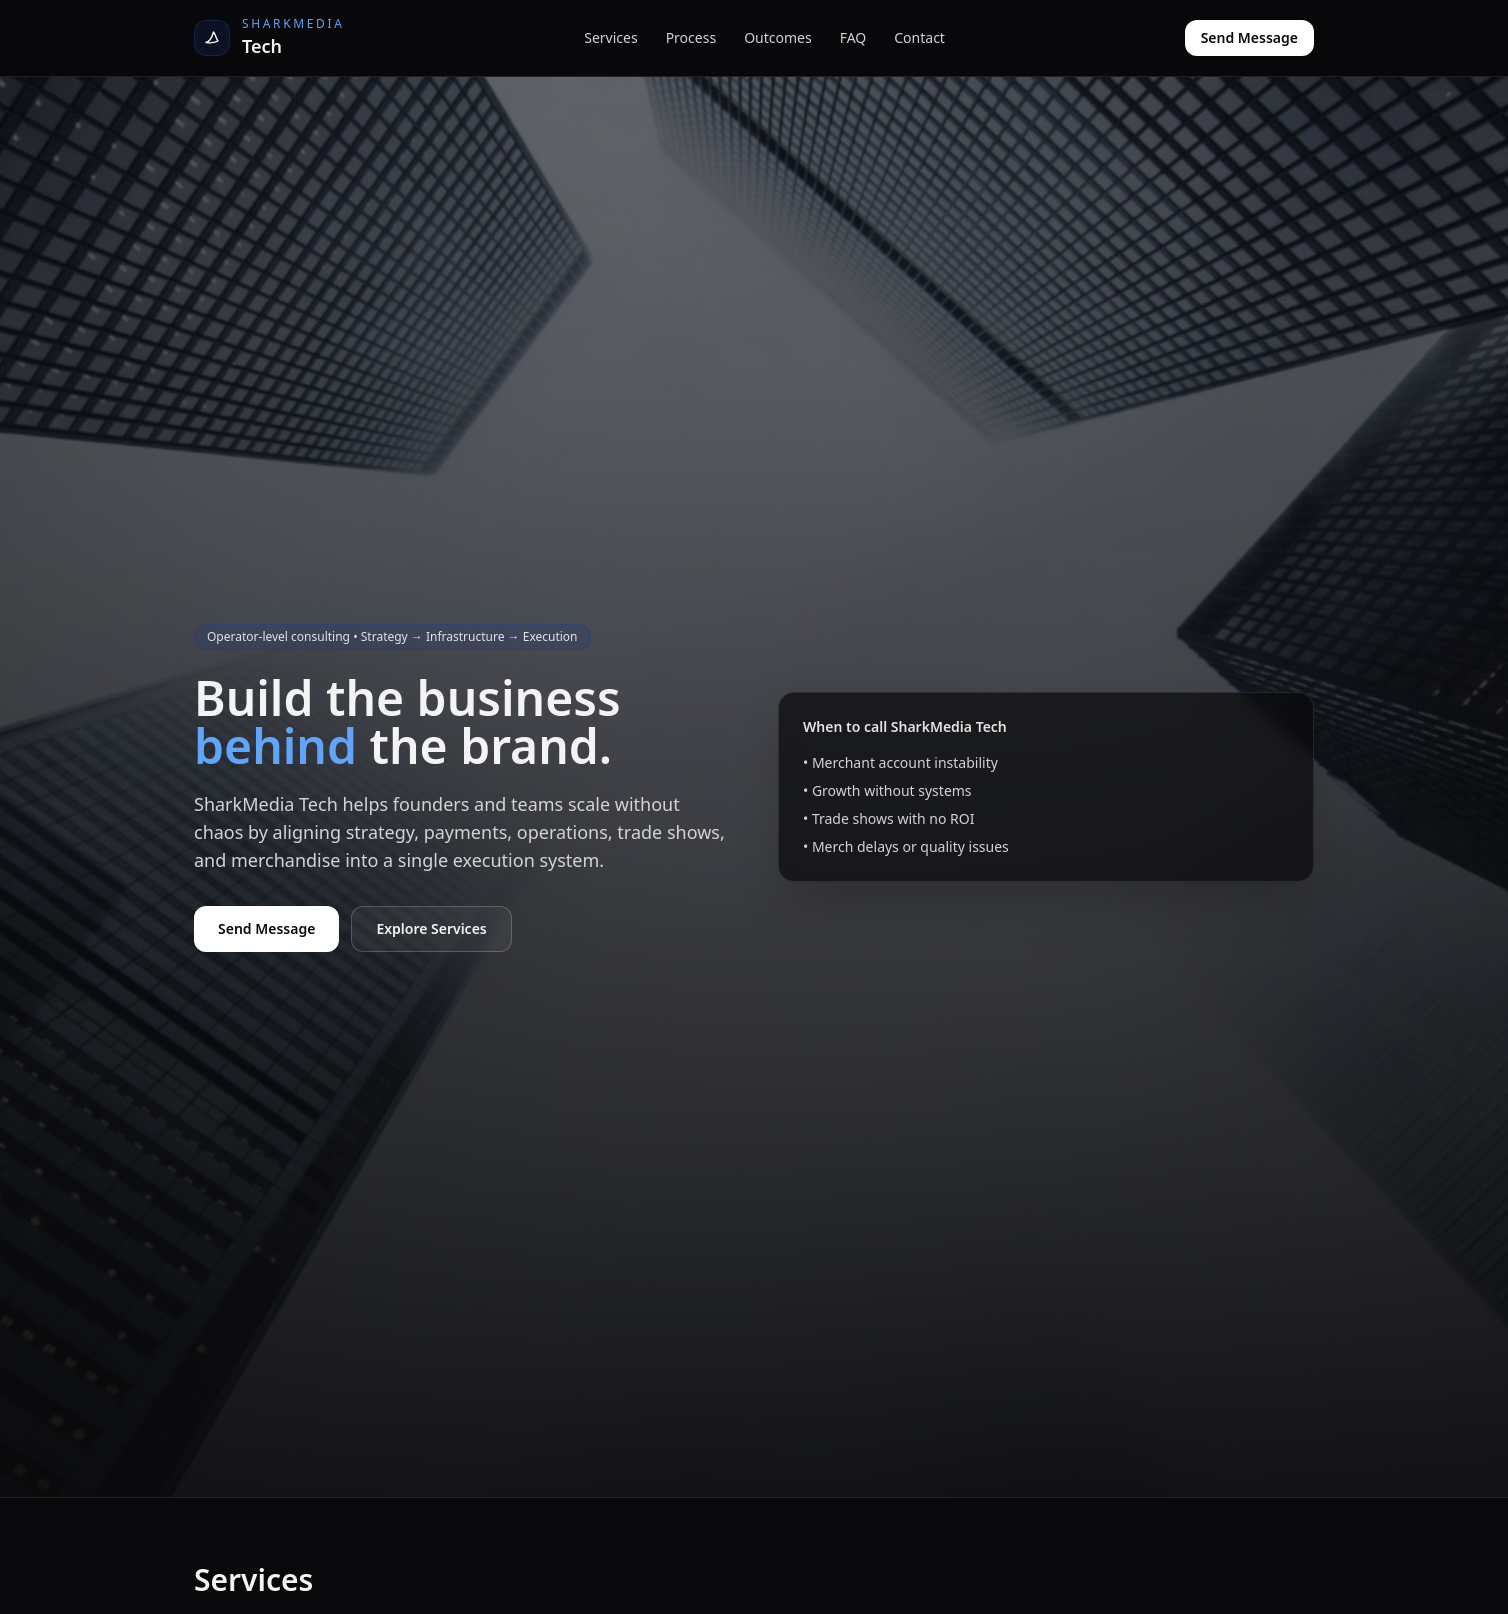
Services (610, 37)
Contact (919, 37)
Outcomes (778, 37)
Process (691, 37)
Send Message (1249, 37)
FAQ (853, 37)
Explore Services (431, 928)
